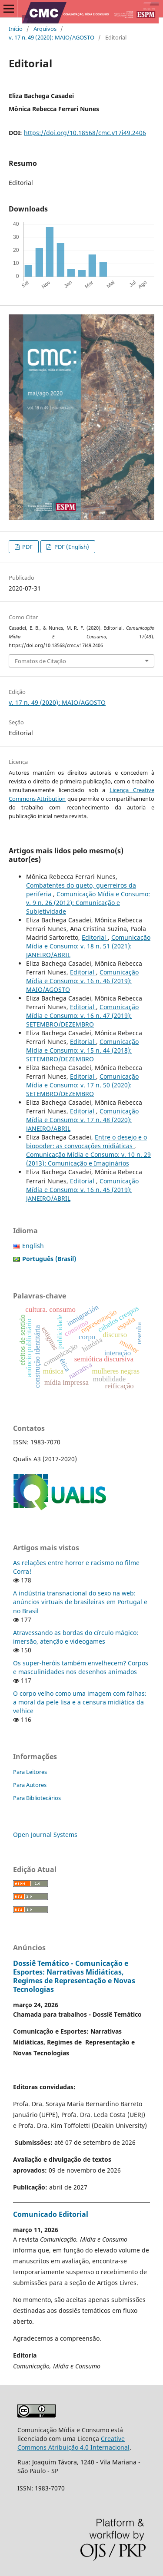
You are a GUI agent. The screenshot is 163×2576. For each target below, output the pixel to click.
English (33, 1246)
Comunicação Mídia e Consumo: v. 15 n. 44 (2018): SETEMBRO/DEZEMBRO (82, 1050)
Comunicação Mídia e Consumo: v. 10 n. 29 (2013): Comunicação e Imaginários (88, 1158)
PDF (27, 547)
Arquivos (45, 29)
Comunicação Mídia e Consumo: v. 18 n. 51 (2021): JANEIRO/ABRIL (88, 946)
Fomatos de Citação (40, 661)
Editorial (95, 937)
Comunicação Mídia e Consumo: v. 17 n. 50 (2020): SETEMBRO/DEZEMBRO (82, 1085)
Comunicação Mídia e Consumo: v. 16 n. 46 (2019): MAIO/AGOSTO (82, 981)
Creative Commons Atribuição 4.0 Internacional (73, 2442)
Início (16, 29)
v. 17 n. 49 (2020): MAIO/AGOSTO (51, 37)
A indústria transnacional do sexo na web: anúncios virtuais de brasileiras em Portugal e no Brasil (80, 1602)
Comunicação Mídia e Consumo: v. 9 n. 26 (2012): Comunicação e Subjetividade (88, 902)
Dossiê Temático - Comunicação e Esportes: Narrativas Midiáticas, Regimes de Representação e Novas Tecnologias (74, 1976)
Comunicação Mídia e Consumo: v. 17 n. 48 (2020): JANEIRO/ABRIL (82, 1120)
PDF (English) (71, 547)
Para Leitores (30, 1772)
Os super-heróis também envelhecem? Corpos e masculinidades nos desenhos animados (80, 1667)
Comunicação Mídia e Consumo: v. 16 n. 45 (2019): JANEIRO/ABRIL (82, 1189)
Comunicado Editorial (50, 2214)
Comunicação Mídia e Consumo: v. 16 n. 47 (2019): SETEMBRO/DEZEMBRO (82, 1015)
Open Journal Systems (45, 1834)
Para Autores (30, 1785)
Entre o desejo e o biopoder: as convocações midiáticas (86, 1141)
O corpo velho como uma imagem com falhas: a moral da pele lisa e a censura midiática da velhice (79, 1702)
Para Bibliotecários (37, 1798)
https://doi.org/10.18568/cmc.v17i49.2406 (85, 133)
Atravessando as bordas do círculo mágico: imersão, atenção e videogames (75, 1636)
